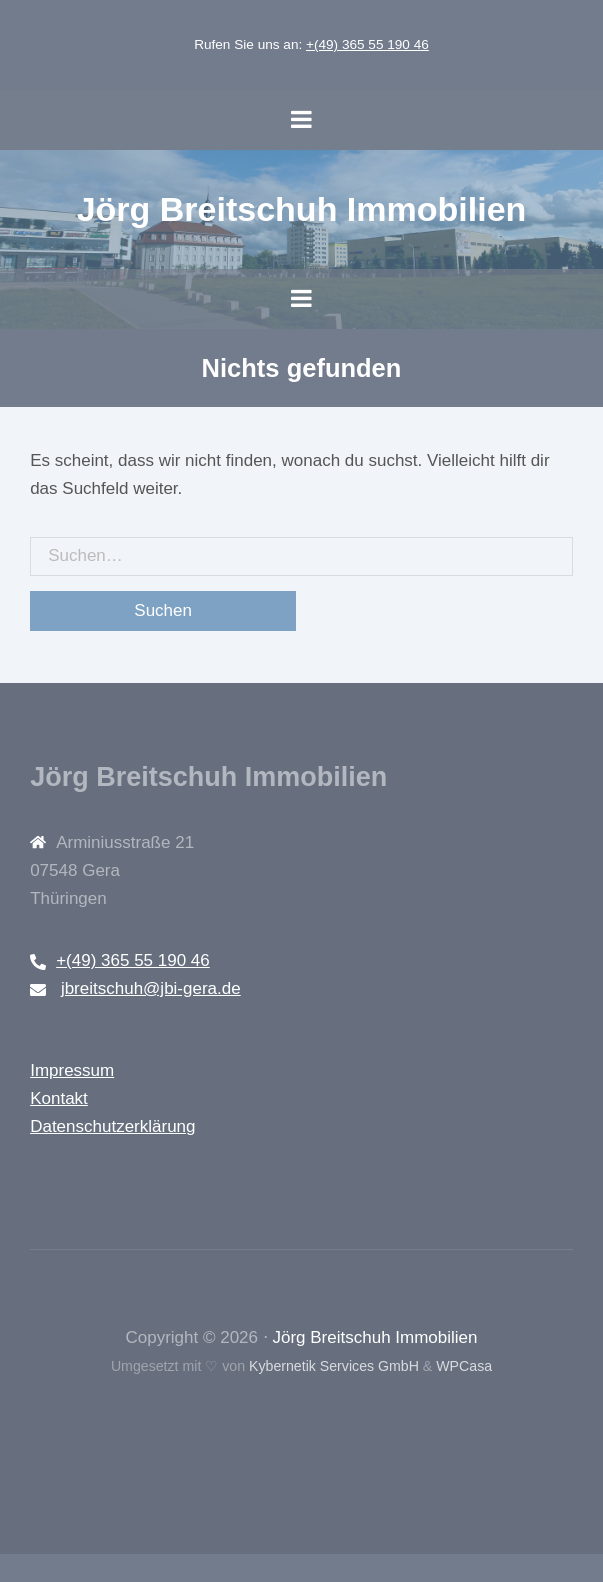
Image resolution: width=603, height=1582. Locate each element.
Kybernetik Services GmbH (334, 1366)
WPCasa (464, 1366)
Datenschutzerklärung (112, 1126)
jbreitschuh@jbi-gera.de (151, 988)
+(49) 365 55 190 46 (367, 44)
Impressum (72, 1070)
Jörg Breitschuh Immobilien (302, 209)
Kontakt (59, 1098)
